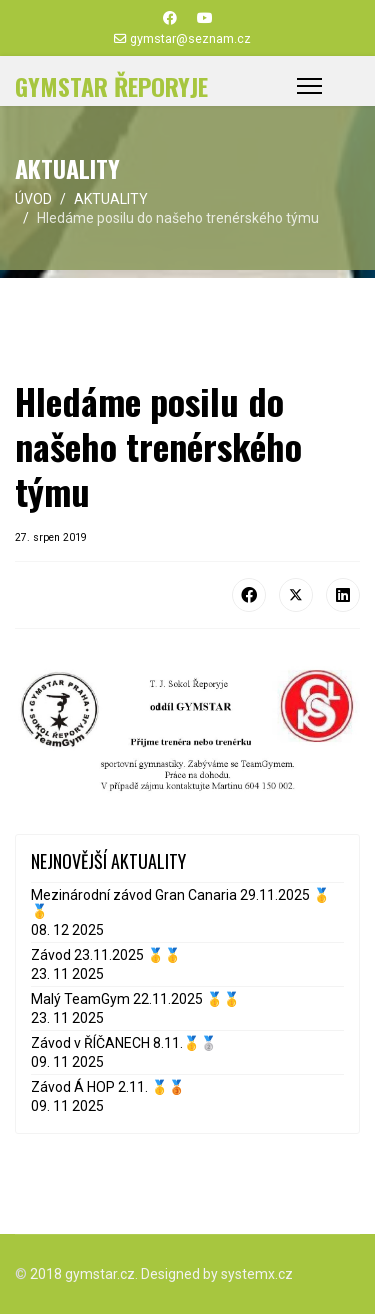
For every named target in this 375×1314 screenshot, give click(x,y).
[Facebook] (170, 18)
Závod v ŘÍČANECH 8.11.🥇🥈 (124, 1043)
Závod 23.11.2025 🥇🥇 (106, 955)
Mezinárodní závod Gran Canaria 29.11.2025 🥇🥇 (180, 903)
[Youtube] (205, 18)
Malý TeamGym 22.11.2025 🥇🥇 (135, 999)
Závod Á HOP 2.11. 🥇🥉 (108, 1087)
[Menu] (309, 86)
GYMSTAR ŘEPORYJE (111, 86)
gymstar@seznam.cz (190, 38)
